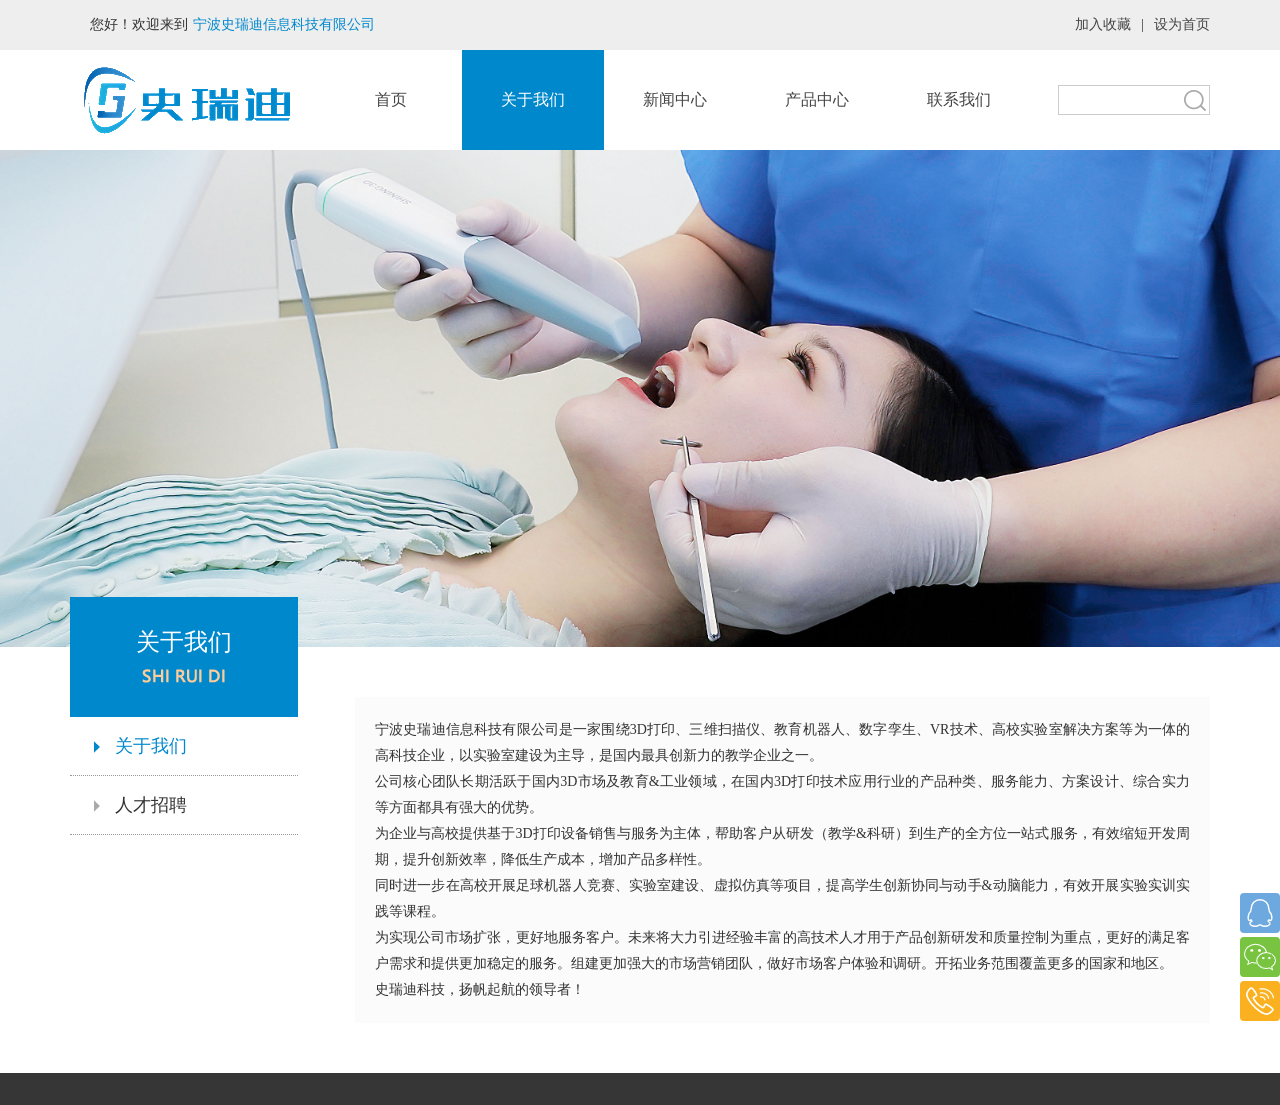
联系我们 (959, 99)
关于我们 (533, 99)
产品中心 (817, 99)
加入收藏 (1103, 24)
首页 (391, 99)
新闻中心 (675, 99)
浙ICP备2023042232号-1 (640, 1076)
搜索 (1195, 100)
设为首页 (1182, 24)
